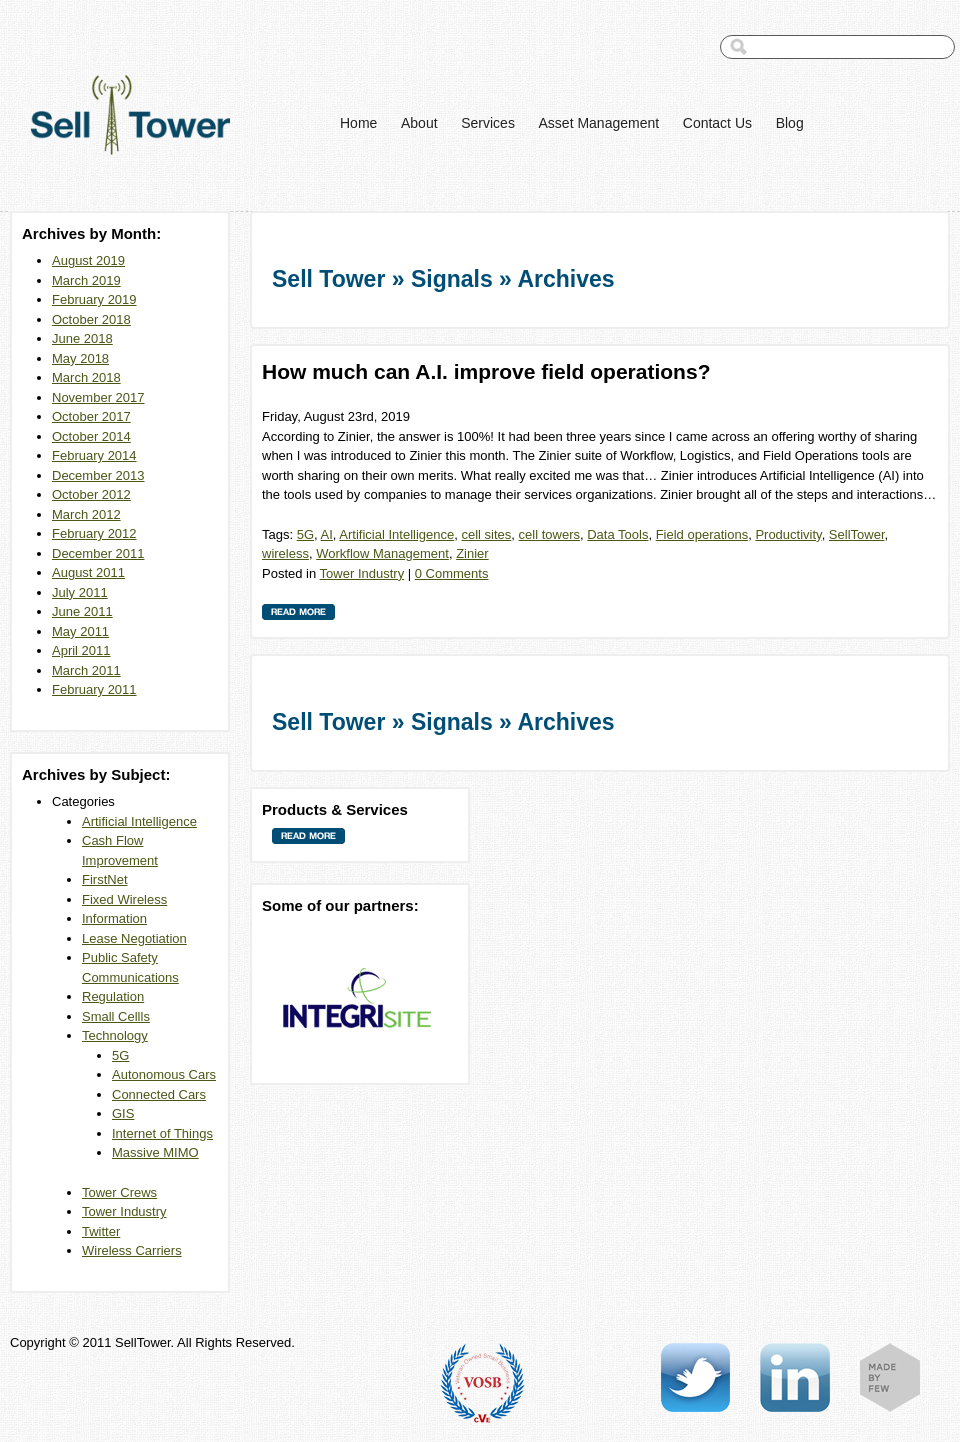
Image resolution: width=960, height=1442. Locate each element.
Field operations (702, 534)
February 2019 (94, 299)
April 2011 (81, 650)
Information (114, 918)
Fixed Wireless (124, 899)
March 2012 (86, 514)
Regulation (113, 996)
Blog (790, 123)
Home (358, 123)
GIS (123, 1113)
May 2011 (80, 631)
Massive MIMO (155, 1152)
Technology (115, 1035)
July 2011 (80, 592)
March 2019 (86, 280)
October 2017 (91, 416)
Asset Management (599, 123)
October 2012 (91, 494)
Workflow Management (382, 553)
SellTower (857, 534)
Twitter (101, 1231)
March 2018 (86, 377)
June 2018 (82, 338)
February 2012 (94, 533)
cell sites (486, 534)
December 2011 (98, 553)
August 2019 (88, 260)
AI (327, 534)
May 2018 (80, 358)
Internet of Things (162, 1133)
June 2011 (82, 611)
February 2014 (94, 455)
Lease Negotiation (134, 938)
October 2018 (91, 319)
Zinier (472, 553)
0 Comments (452, 573)
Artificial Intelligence (139, 821)
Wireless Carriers (132, 1250)
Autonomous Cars (164, 1074)
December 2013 (98, 475)
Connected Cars (159, 1094)
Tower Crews (119, 1192)
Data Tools (617, 534)
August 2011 (88, 572)
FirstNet (105, 879)
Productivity (788, 534)
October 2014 (91, 436)
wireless (285, 553)
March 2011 (86, 670)
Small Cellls (116, 1016)
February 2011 (94, 689)
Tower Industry (124, 1211)
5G (120, 1055)
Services (488, 123)
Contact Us (717, 123)
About (419, 123)
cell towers (549, 534)
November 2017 (98, 397)
